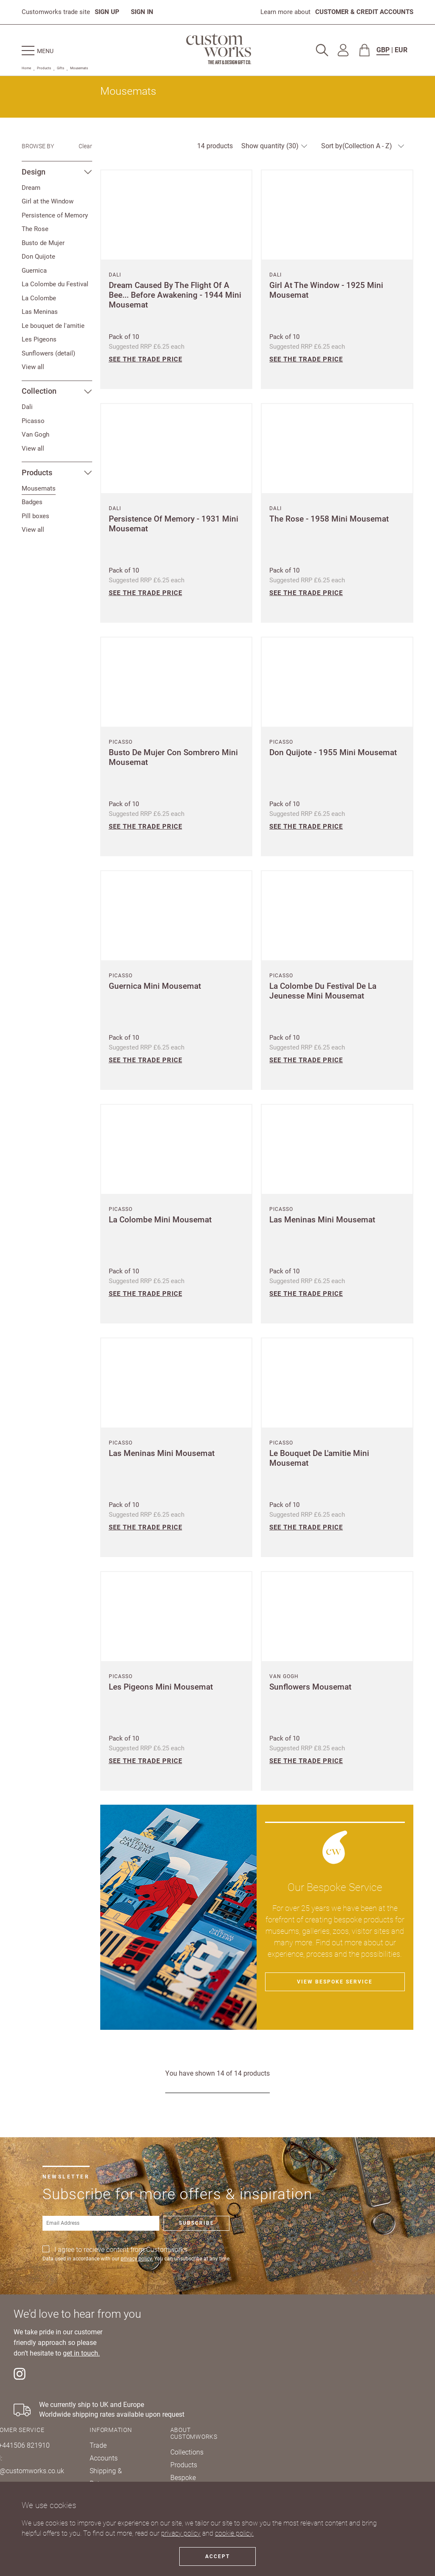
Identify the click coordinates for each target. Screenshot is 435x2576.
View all (33, 367)
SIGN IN (142, 12)
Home (26, 68)
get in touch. (81, 2353)
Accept (217, 2556)
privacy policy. (137, 2259)
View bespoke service (335, 1982)
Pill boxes (35, 516)
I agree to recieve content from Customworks (120, 2250)
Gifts (60, 68)
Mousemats (79, 68)
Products (44, 68)
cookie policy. (234, 2533)
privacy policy (181, 2533)
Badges (32, 502)
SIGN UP (107, 12)
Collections (186, 2452)
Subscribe (196, 2223)
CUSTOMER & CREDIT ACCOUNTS (364, 12)
